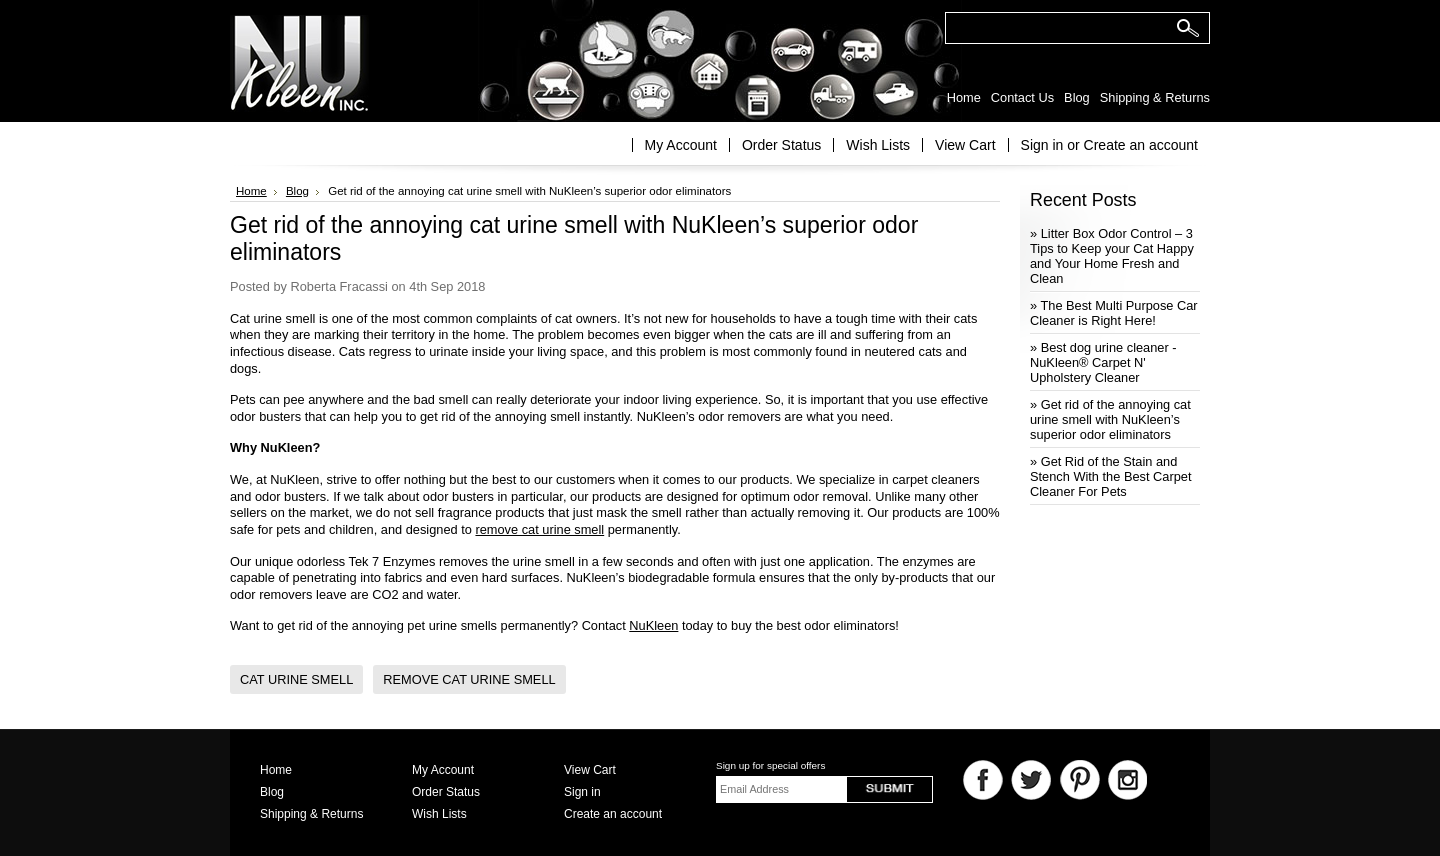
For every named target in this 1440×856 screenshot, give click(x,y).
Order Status (781, 145)
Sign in (1042, 145)
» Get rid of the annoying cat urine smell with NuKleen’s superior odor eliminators (1110, 419)
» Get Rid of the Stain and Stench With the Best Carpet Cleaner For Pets (1110, 476)
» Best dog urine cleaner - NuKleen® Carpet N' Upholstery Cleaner (1103, 362)
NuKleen (653, 625)
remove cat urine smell (539, 529)
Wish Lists (878, 145)
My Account (681, 145)
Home (251, 191)
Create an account (1141, 145)
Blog (297, 191)
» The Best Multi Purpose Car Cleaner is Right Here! (1114, 313)
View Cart (965, 145)
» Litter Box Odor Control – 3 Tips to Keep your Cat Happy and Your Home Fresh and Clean (1112, 256)
